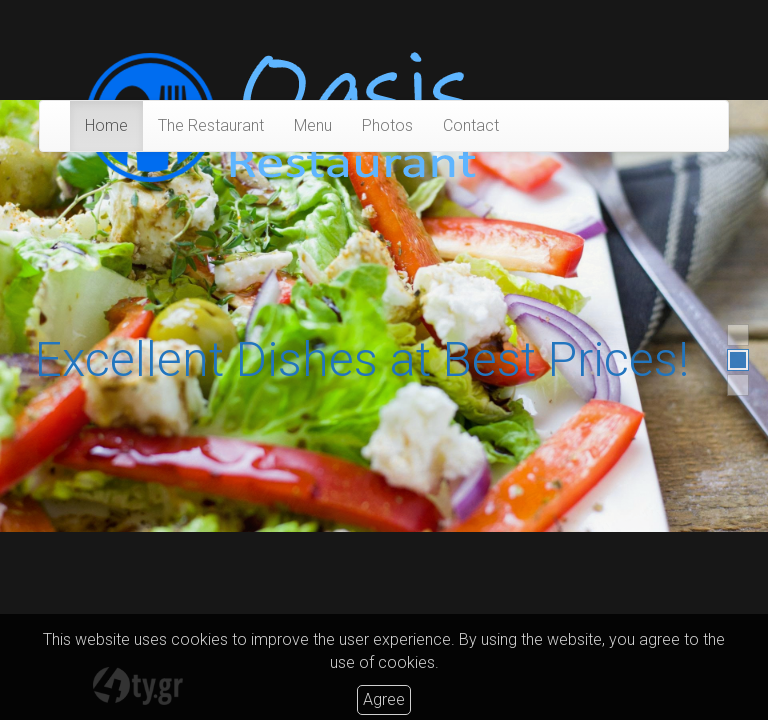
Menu (313, 125)
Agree (384, 699)
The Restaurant (211, 125)
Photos (387, 125)
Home (106, 125)
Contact (471, 125)
